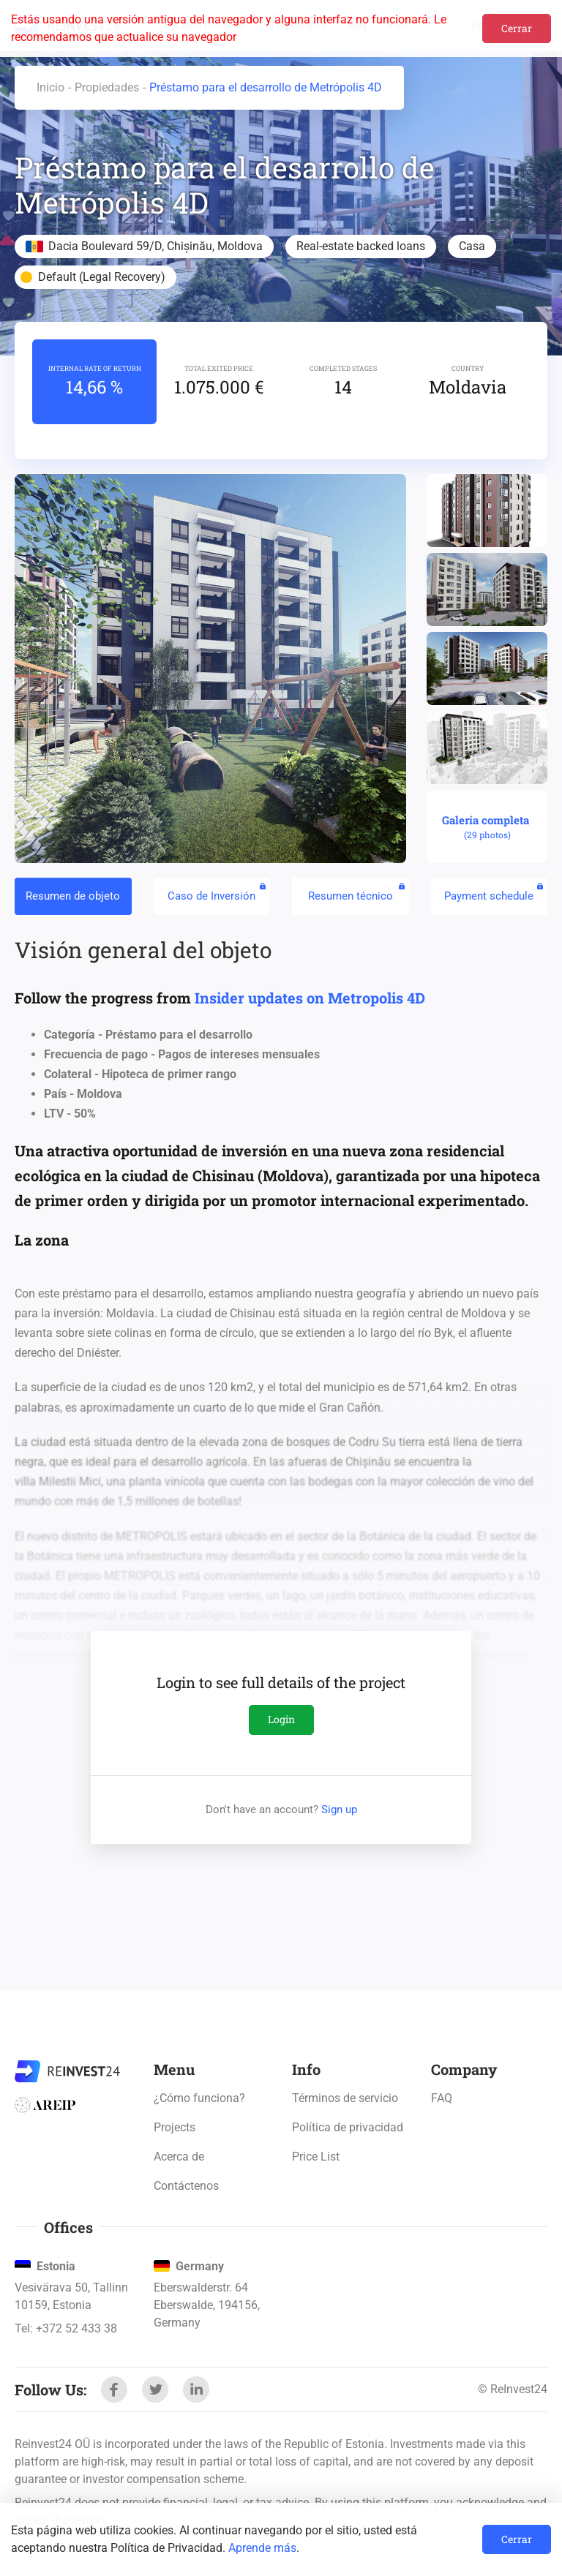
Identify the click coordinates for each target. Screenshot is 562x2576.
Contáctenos (186, 2186)
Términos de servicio (345, 2098)
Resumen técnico (356, 892)
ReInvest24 (67, 2071)
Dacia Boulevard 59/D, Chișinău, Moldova (155, 246)
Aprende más (262, 2548)
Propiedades (107, 87)
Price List (316, 2156)
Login (281, 1719)
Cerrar (516, 28)
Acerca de (179, 2156)
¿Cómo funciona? (199, 2098)
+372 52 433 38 (76, 2328)
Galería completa (487, 827)
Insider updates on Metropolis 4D (310, 997)
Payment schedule (493, 892)
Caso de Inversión (217, 892)
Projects (174, 2127)
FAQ (441, 2098)
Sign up (339, 1809)
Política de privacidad (347, 2127)
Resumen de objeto (73, 896)
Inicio (50, 87)
